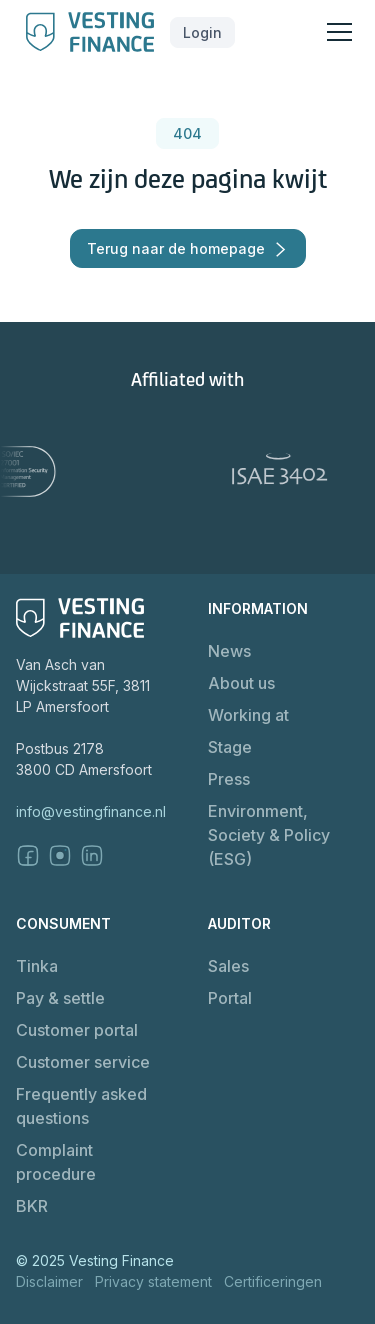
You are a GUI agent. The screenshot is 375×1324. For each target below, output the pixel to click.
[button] (202, 32)
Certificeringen (273, 1281)
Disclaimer (49, 1281)
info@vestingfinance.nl (91, 811)
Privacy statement (153, 1281)
